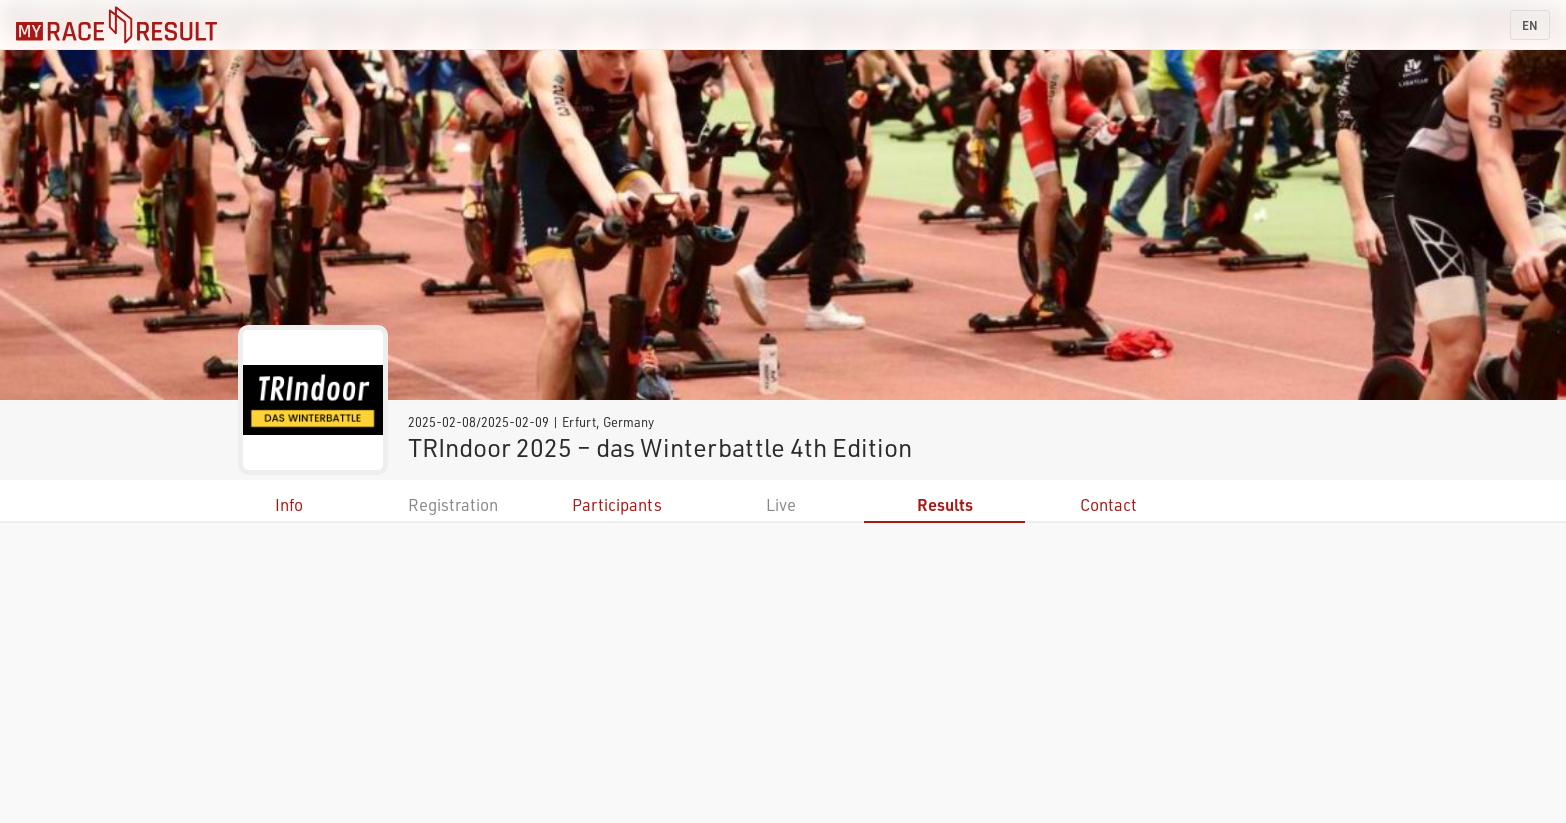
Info (289, 504)
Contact (1108, 504)
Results (945, 504)
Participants (617, 504)
